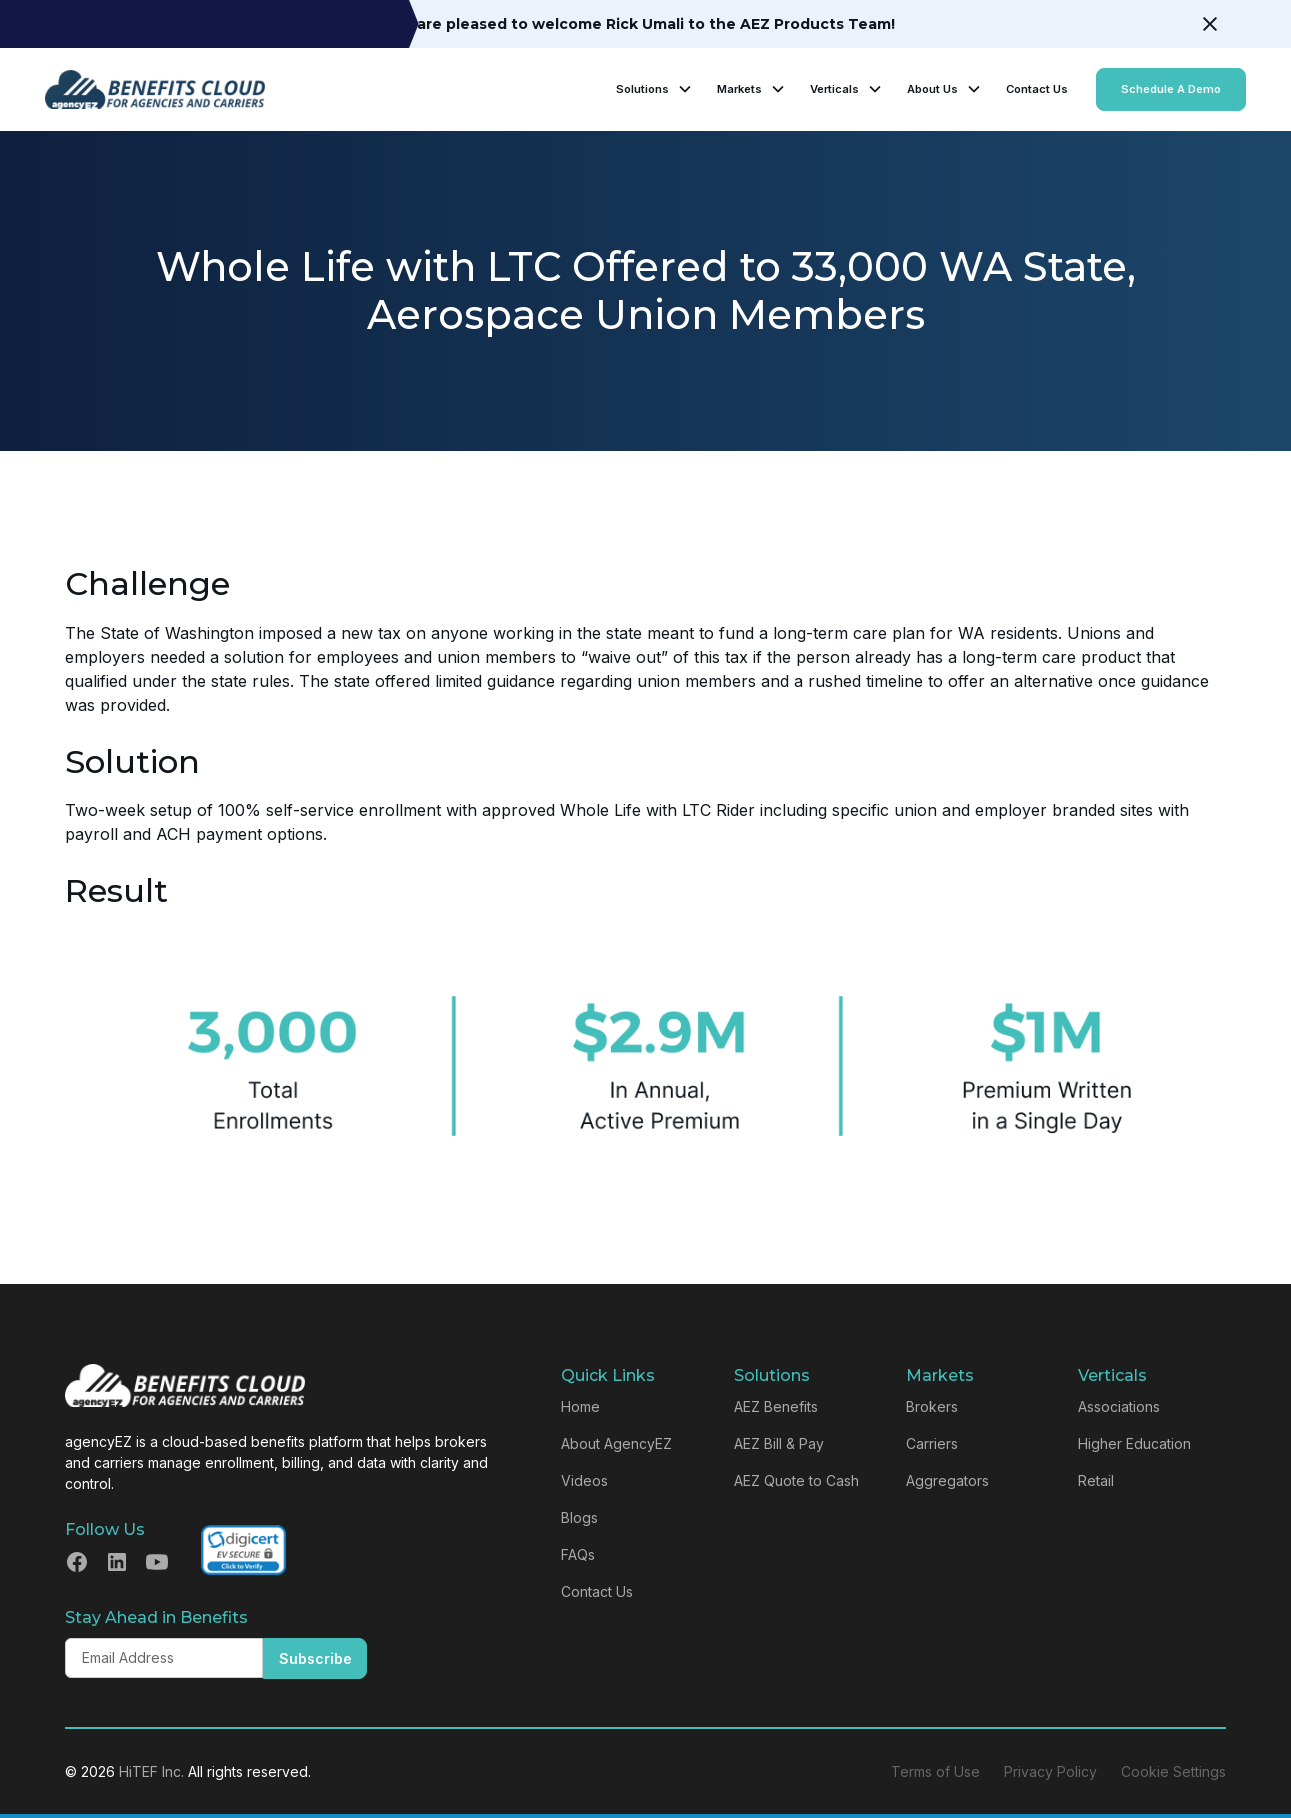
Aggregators (947, 1480)
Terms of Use (935, 1771)
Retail (1096, 1480)
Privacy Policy (1050, 1771)
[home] (155, 89)
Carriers (932, 1443)
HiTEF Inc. (151, 1771)
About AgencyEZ (616, 1443)
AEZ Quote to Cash (796, 1480)
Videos (584, 1480)
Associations (1119, 1406)
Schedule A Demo (1171, 89)
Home (580, 1406)
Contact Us (1037, 89)
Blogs (579, 1517)
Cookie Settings (1173, 1771)
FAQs (578, 1554)
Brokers (932, 1406)
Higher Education (1134, 1443)
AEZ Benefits (776, 1406)
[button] (654, 89)
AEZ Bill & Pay (779, 1443)
